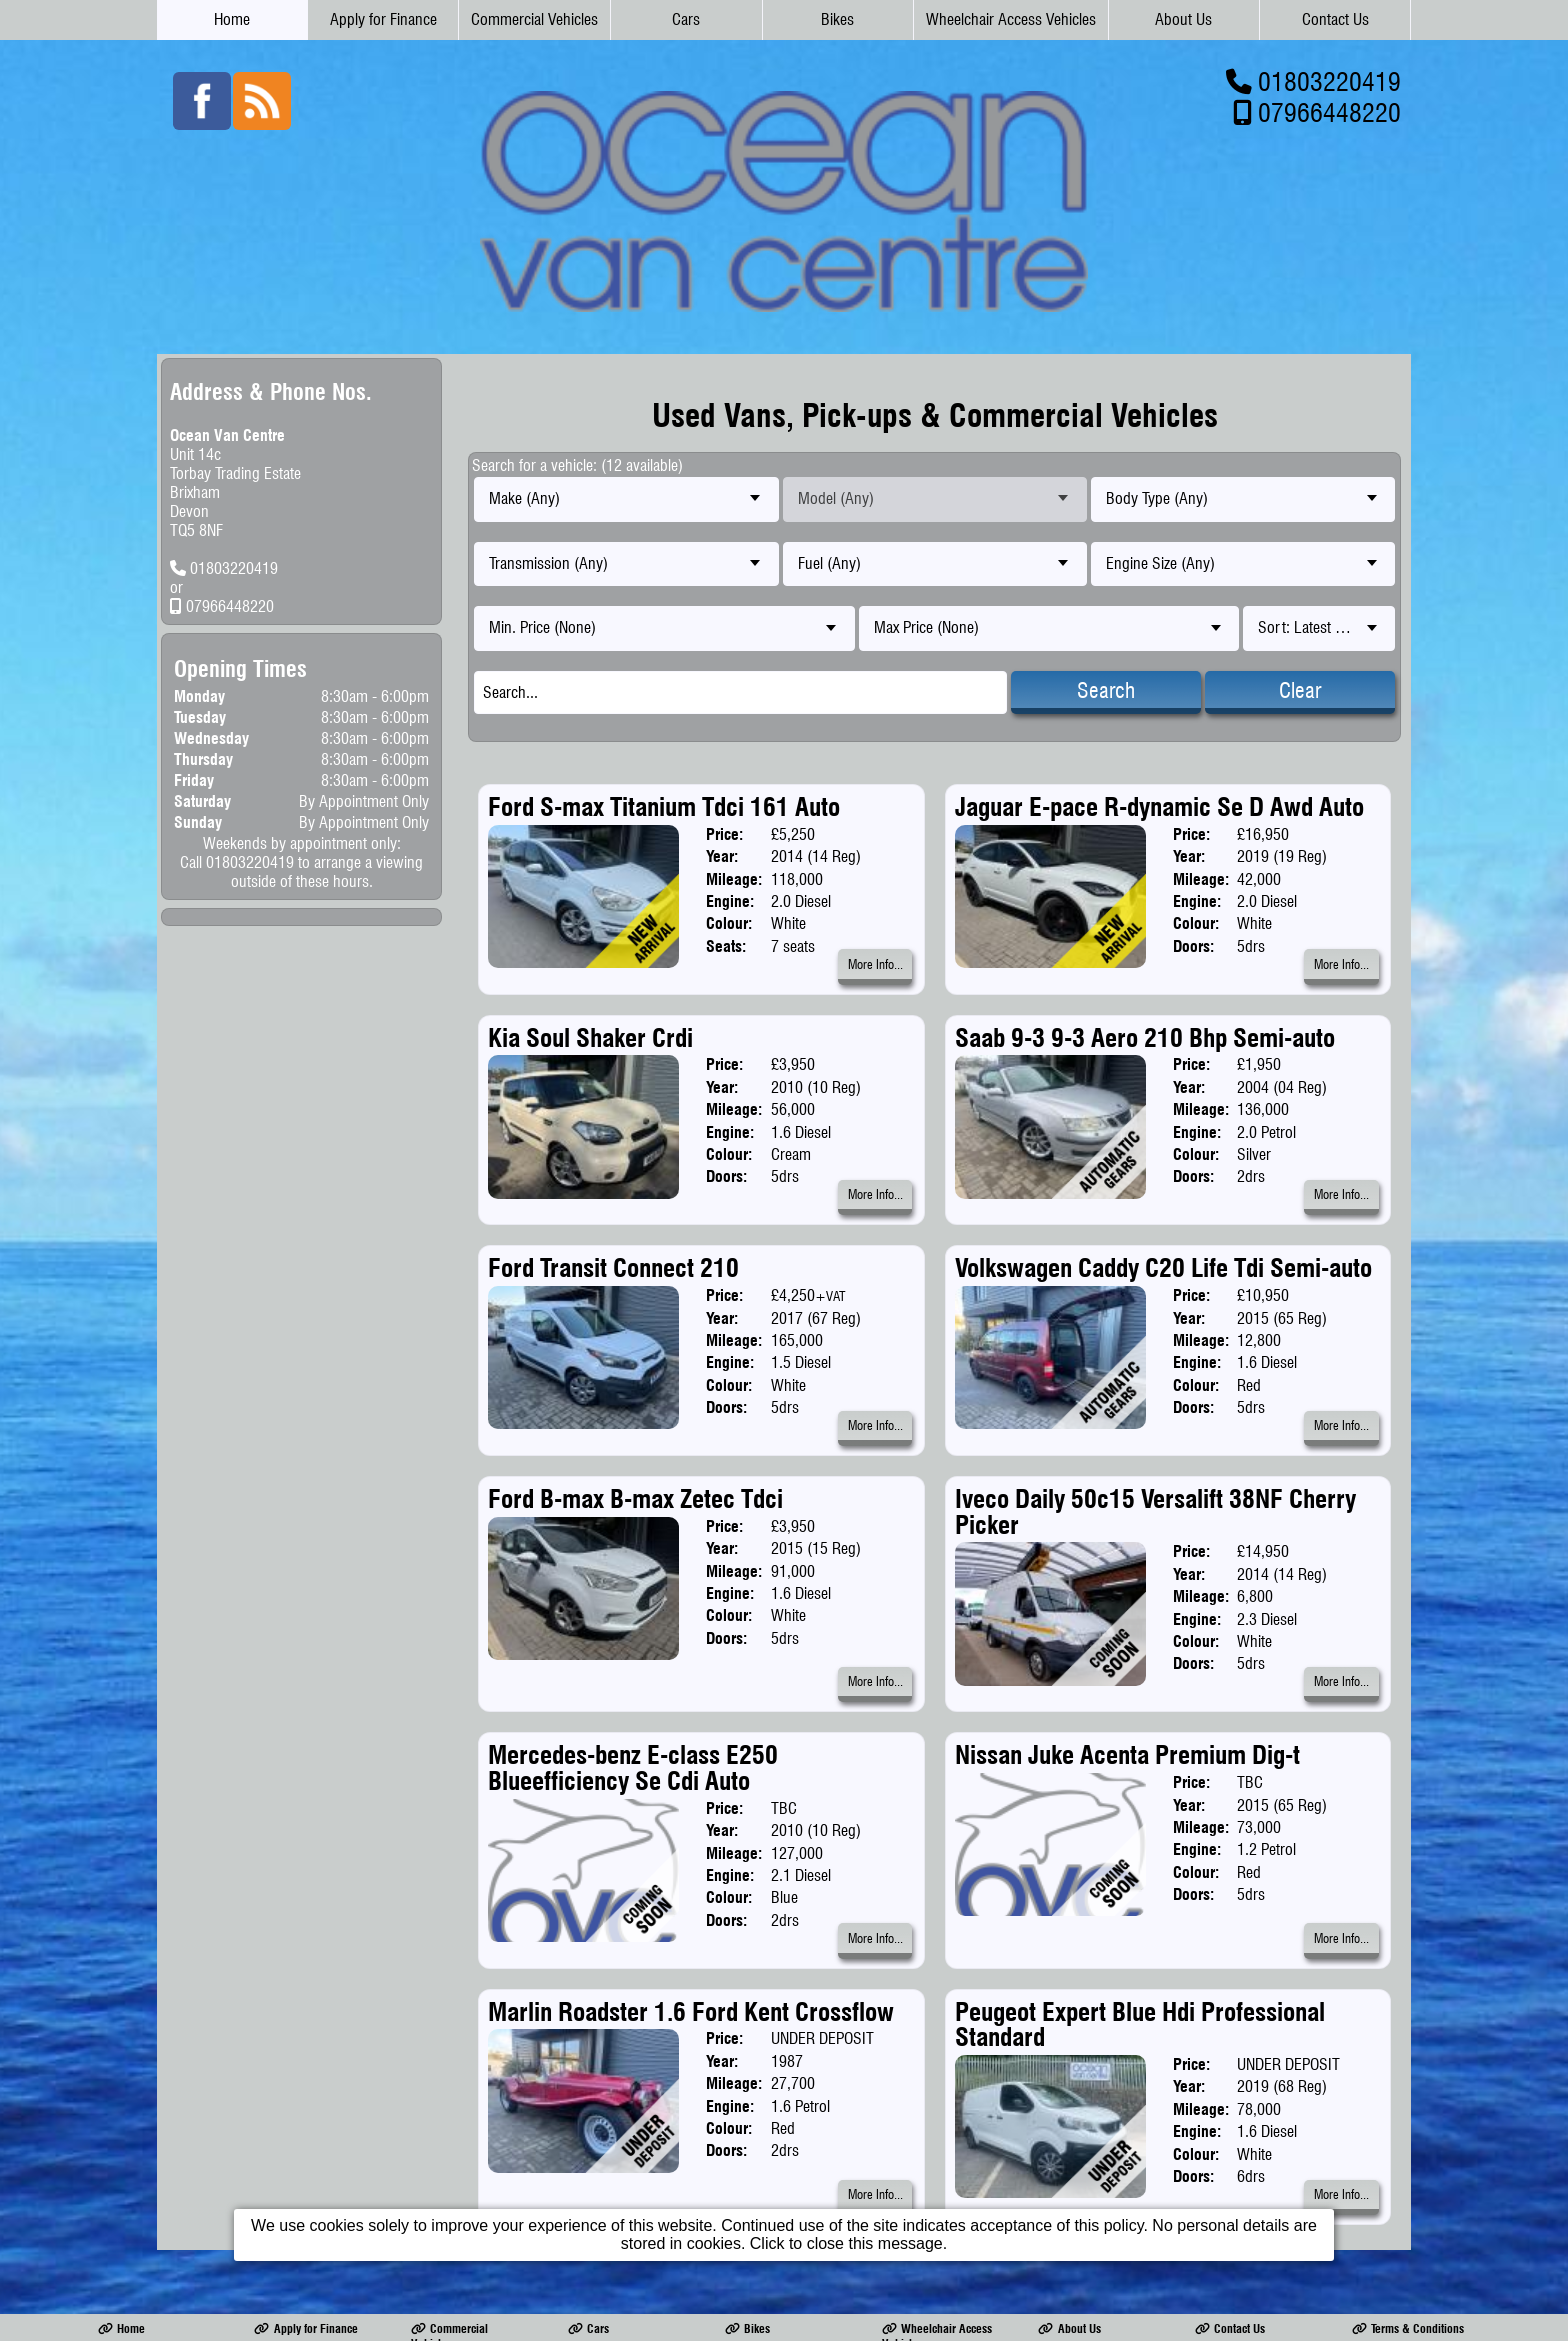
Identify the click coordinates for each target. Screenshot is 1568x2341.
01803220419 (1329, 81)
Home (232, 19)
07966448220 (1329, 112)
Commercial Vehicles (534, 19)
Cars (686, 19)
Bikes (837, 19)
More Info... (875, 964)
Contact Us (1335, 19)
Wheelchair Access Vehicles (1011, 19)
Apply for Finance (383, 19)
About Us (1183, 19)
